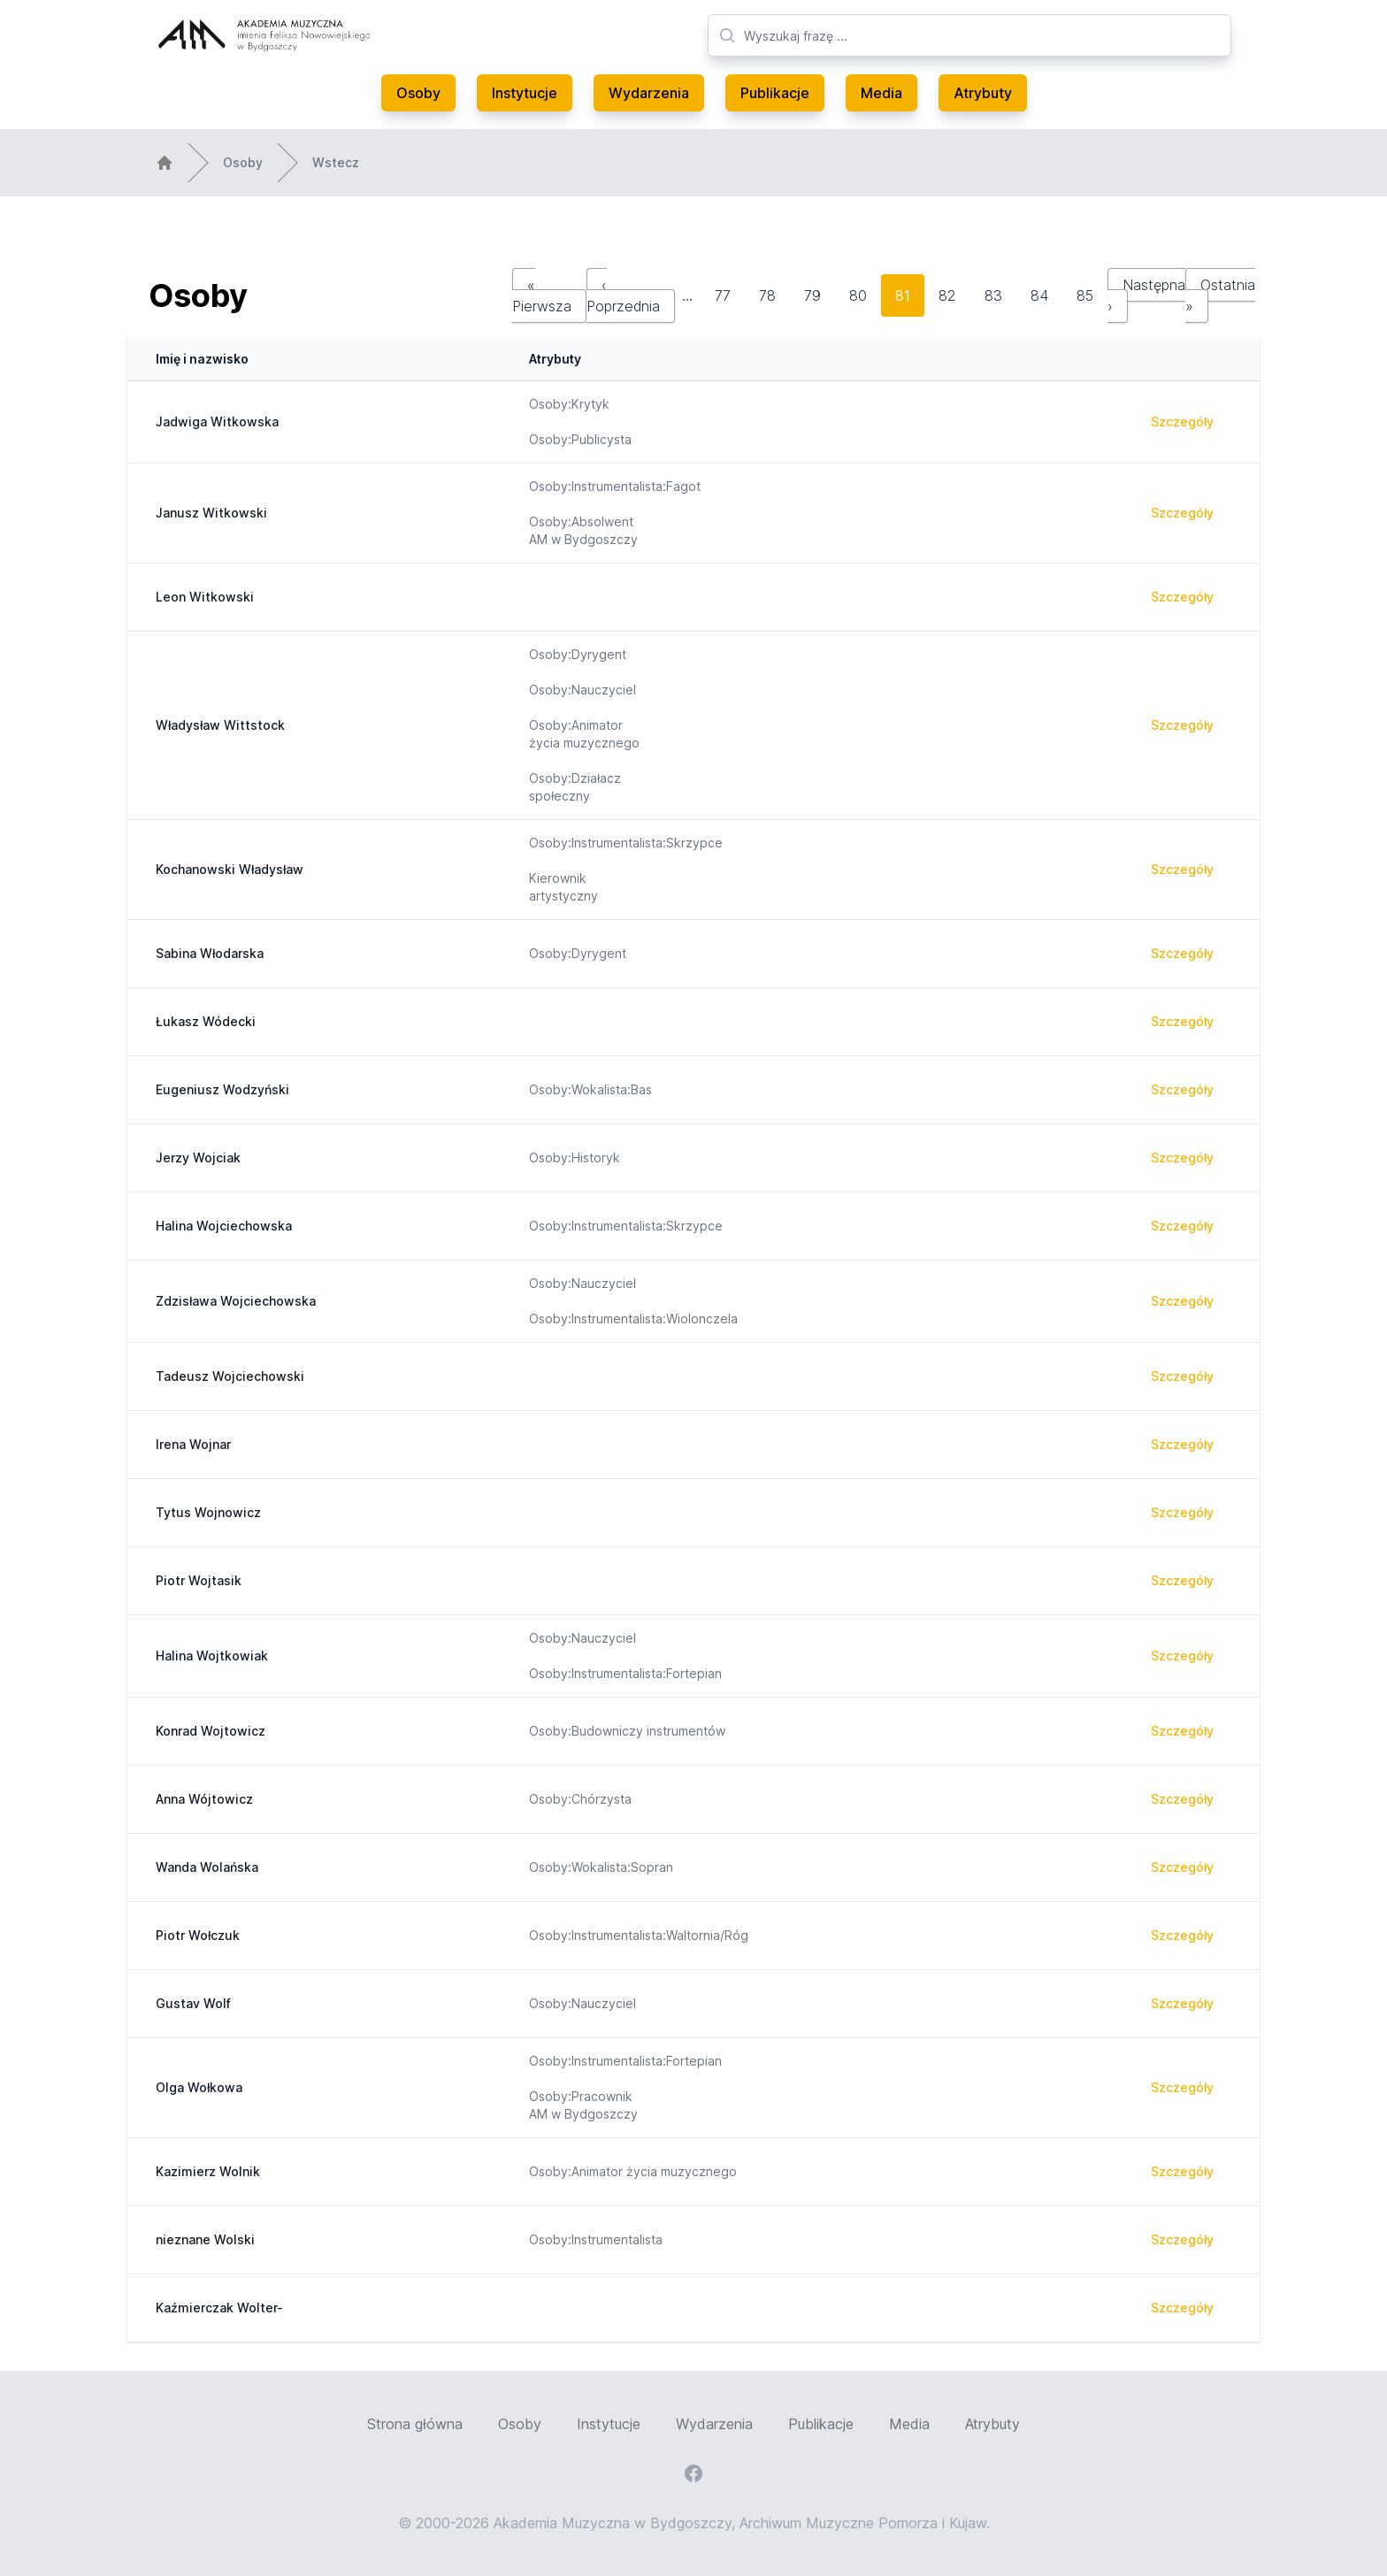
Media (881, 93)
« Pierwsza (541, 295)
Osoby (418, 93)
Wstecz (335, 162)
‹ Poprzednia (623, 295)
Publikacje (774, 93)
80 (858, 295)
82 (947, 295)
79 (812, 295)
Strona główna (415, 2424)
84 (1039, 295)
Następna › (1146, 295)
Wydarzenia (649, 93)
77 (723, 295)
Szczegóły (1182, 421)
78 (767, 295)
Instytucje (524, 93)
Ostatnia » (1220, 295)
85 (1085, 295)
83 (993, 295)
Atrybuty (983, 93)
